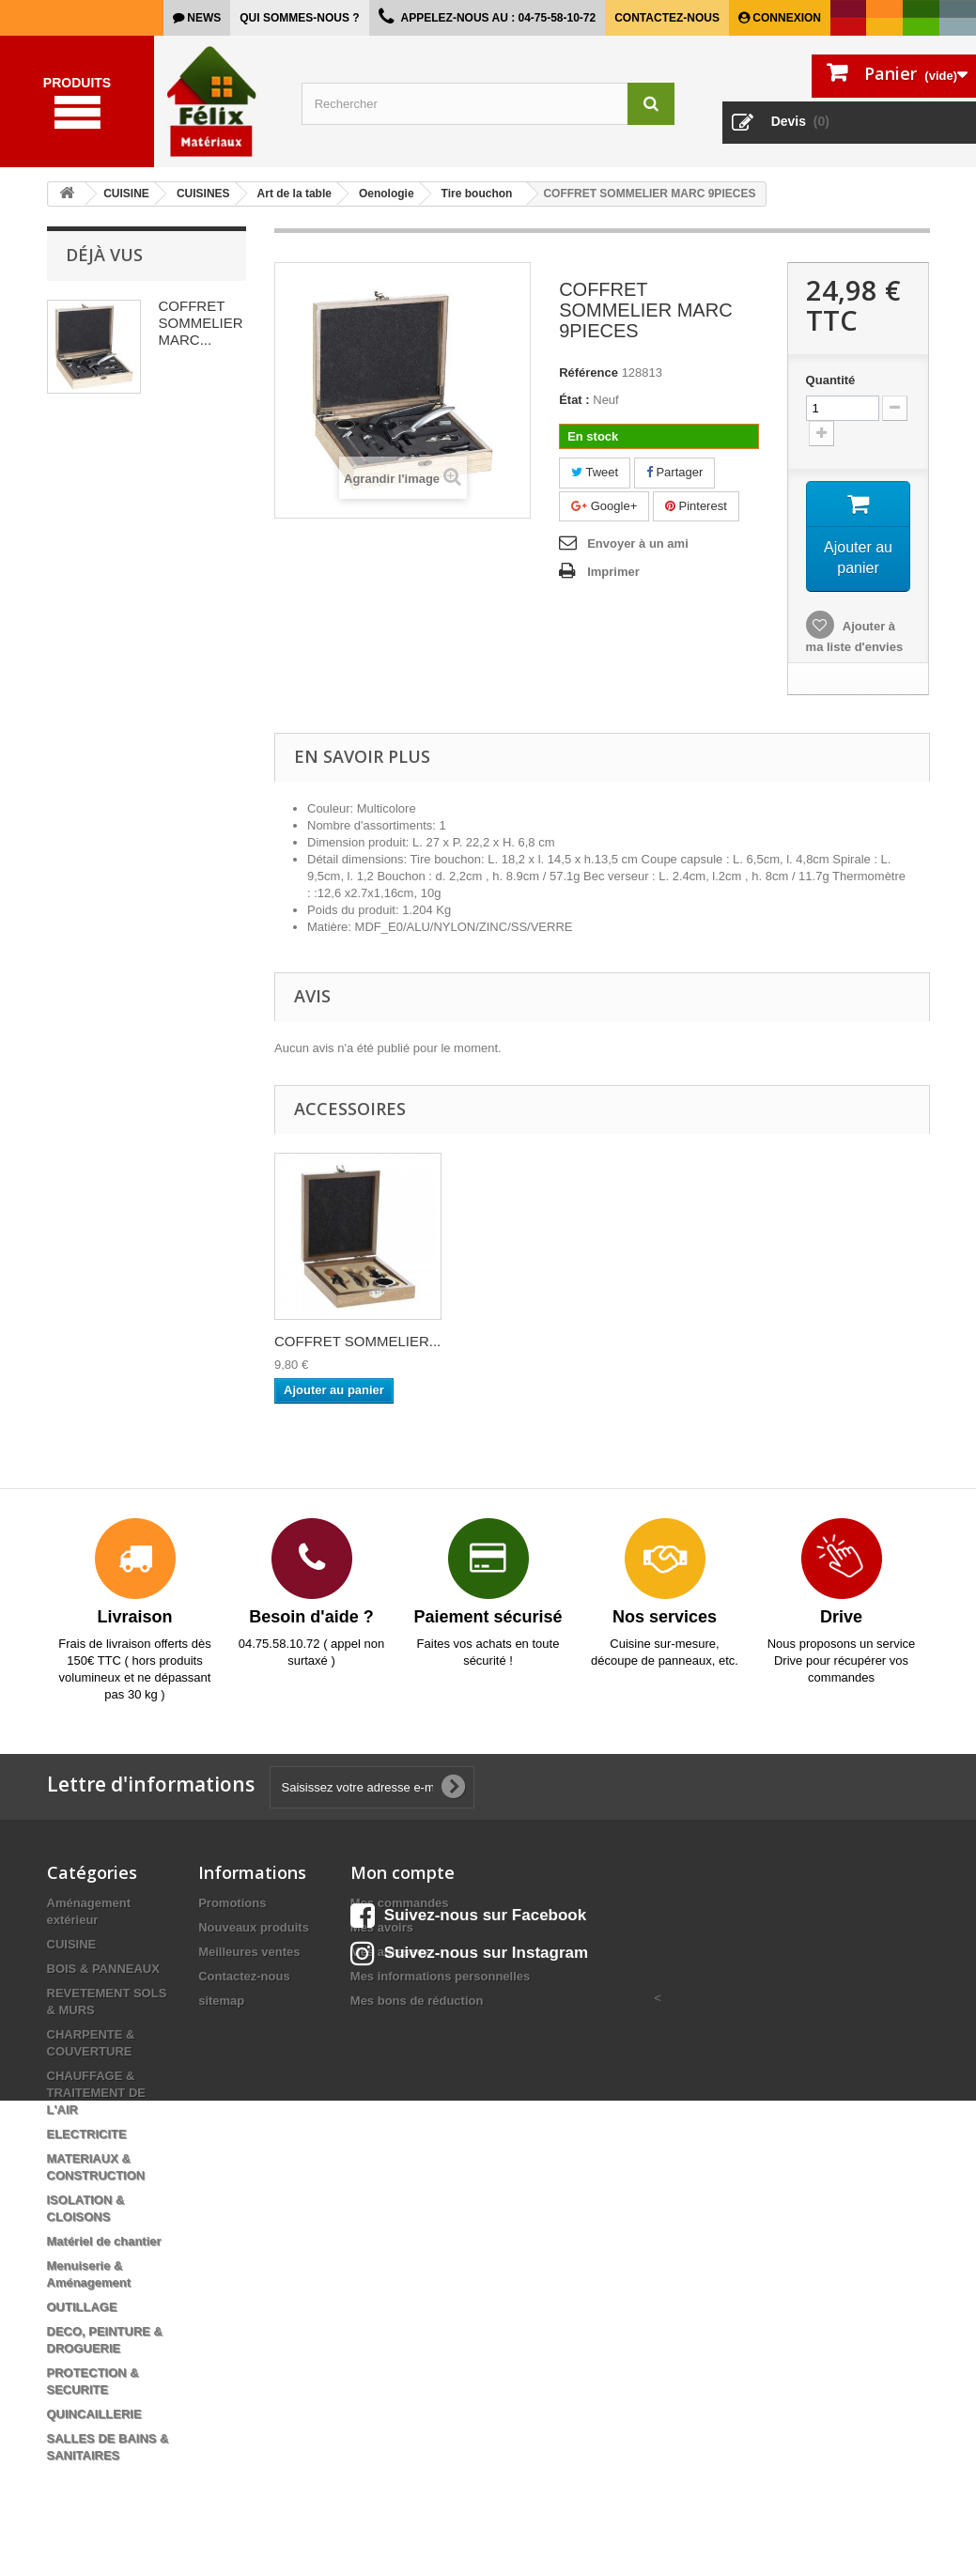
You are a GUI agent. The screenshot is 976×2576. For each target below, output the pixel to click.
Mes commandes (399, 1905)
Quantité (831, 380)
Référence (588, 372)
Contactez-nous (667, 17)
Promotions (232, 1905)
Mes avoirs (381, 1929)
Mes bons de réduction (417, 2002)
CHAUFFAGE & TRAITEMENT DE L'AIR (96, 2094)
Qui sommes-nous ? (299, 17)
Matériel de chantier (104, 2243)
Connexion (785, 17)
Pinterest (696, 506)
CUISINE (72, 1946)
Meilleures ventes (249, 1954)
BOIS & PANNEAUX (103, 1970)
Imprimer (613, 572)
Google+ (604, 506)
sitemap (221, 2002)
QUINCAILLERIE (94, 2416)
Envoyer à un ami (638, 543)
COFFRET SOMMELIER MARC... (201, 323)
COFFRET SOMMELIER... (357, 1343)
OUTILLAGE (82, 2309)
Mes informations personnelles (440, 1978)
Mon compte (402, 1874)
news (202, 17)
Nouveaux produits (253, 1929)
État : (574, 400)
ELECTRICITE (87, 2136)
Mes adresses (390, 1954)
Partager (674, 472)
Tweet (594, 472)
